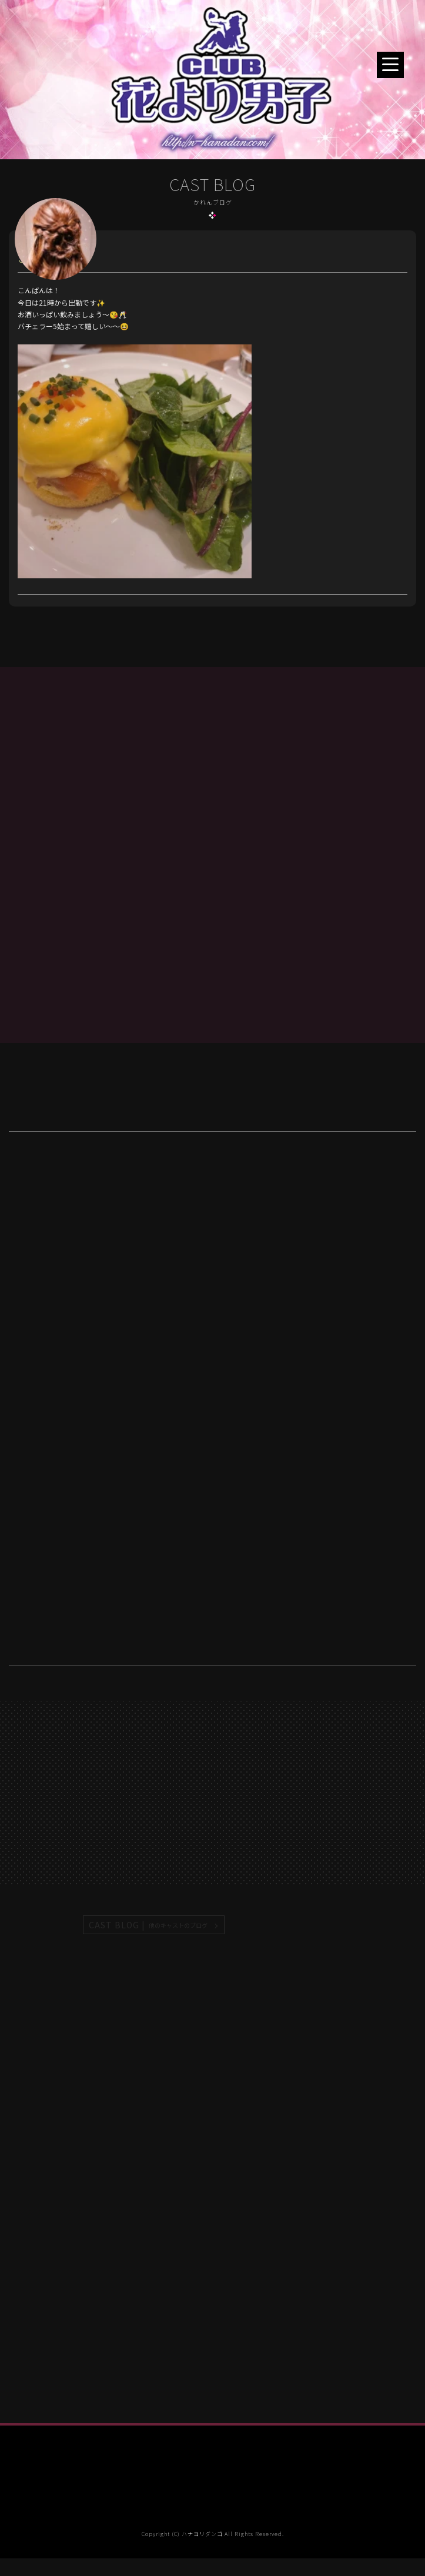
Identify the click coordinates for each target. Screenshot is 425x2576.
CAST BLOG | (149, 1925)
